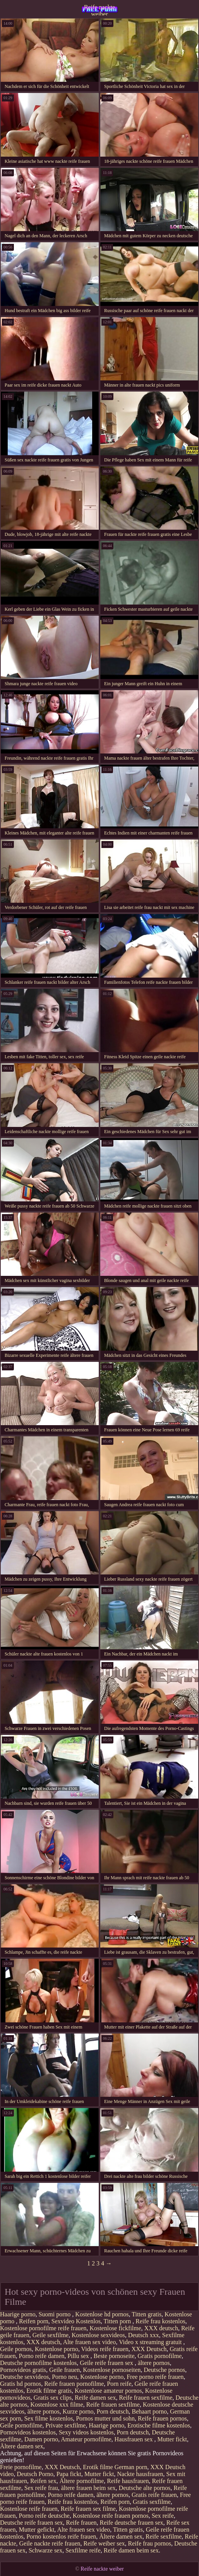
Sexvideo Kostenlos (76, 2321)
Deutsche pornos (164, 2370)
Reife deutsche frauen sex (132, 2522)
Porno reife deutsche (44, 2515)
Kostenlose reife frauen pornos (110, 2515)
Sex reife (163, 2515)
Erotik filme (98, 2467)
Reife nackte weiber (99, 9)
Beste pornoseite (114, 2356)
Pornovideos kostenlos (28, 2432)
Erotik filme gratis (48, 2390)
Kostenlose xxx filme (56, 2404)
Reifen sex (43, 2481)
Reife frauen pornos (162, 2418)
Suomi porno (55, 2314)
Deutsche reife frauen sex (31, 2522)
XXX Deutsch (149, 2349)
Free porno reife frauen (155, 2376)
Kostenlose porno (56, 2349)
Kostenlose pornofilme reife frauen (43, 2328)
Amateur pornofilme (86, 2439)
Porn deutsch (113, 2411)
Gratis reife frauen (154, 2495)
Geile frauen (64, 2370)
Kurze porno (77, 2411)
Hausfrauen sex (134, 2439)
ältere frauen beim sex (88, 2488)
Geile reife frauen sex (107, 2363)
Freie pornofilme (21, 2467)
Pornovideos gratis (23, 2370)
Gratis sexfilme (151, 2501)
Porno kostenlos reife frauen (61, 2536)
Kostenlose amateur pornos (108, 2390)
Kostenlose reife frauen (28, 2508)
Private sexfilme (66, 2425)
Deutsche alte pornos (144, 2488)
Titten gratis (146, 2314)
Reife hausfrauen (128, 2481)
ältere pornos (154, 2363)
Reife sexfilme (163, 2536)
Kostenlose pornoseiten (112, 2370)
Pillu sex (79, 2356)
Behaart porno (149, 2411)
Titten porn (118, 2321)
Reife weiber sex (104, 2543)
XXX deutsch (161, 2328)
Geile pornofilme (21, 2425)
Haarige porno (17, 2314)
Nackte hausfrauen (140, 2474)
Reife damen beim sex (131, 2550)
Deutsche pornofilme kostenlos (38, 2363)
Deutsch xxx (143, 2335)
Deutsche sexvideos (24, 2376)
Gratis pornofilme (160, 2356)
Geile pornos (16, 2349)
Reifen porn (33, 2321)
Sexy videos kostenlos (86, 2432)
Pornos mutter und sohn (105, 2418)
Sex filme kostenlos (48, 2418)
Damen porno (41, 2439)
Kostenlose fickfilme (115, 2328)
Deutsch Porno (35, 2474)
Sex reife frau (41, 2488)
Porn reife (119, 2383)
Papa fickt (68, 2474)
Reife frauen (81, 2522)
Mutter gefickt (36, 2529)
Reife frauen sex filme (88, 2508)
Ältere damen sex (21, 2446)
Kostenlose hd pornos (102, 2314)
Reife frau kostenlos (161, 2321)
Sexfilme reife (83, 2550)
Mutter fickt (172, 2439)
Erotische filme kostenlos (158, 2425)
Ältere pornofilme (81, 2481)
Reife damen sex (95, 2397)
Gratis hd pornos (20, 2383)
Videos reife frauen (104, 2349)
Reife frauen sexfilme (145, 2397)
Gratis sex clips (53, 2397)
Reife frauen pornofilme (74, 2383)
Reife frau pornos (149, 2543)
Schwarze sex (45, 2550)
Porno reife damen (41, 2356)
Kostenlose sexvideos (98, 2335)
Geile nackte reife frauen (50, 2543)
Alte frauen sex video (89, 2342)
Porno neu (64, 2376)
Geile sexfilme (50, 2335)
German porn (131, 2467)
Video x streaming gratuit (151, 2342)
